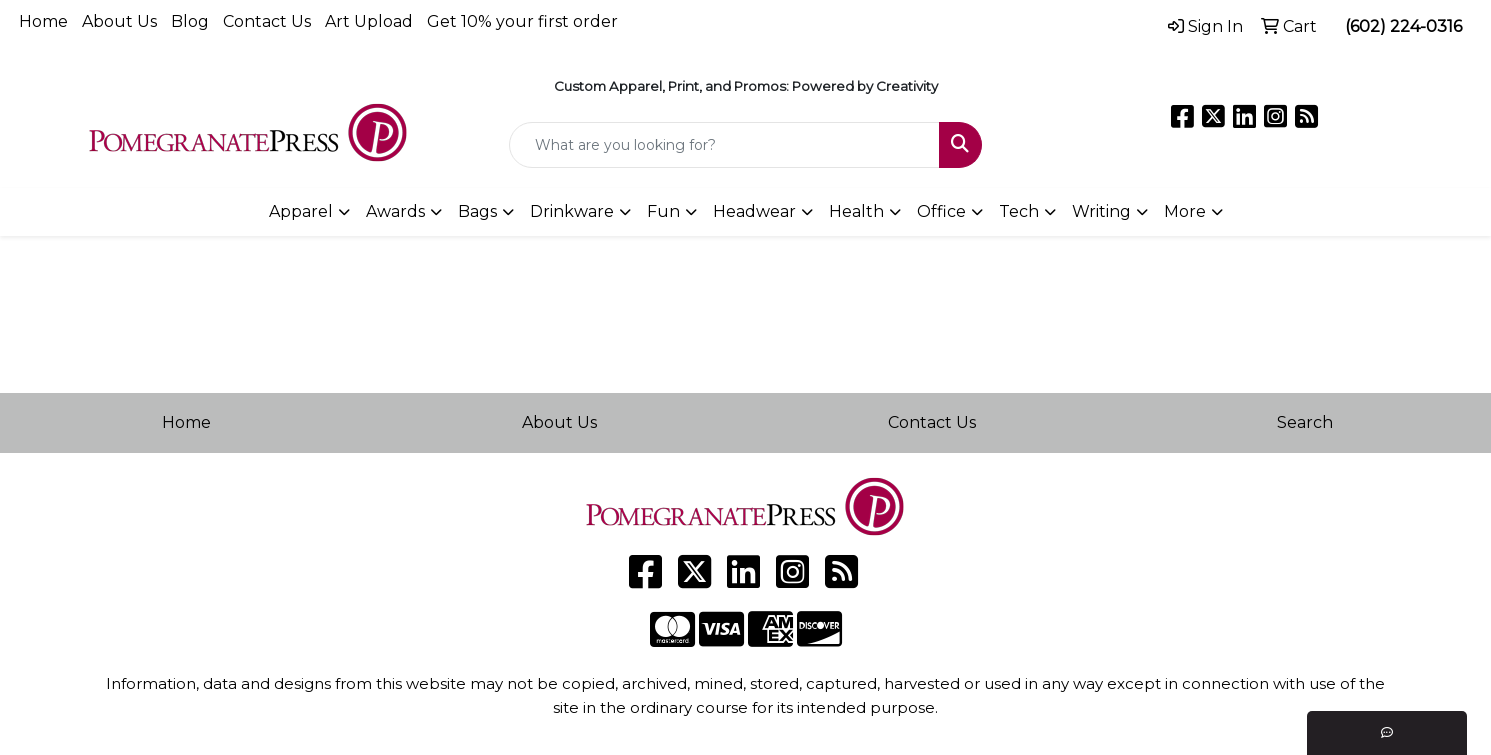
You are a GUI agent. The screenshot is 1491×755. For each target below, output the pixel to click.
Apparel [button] (301, 211)
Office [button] (941, 211)
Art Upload (369, 21)
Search (1305, 422)
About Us (119, 21)
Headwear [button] (754, 211)
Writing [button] (1101, 211)
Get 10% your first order (522, 21)
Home (43, 21)
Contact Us (267, 21)
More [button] (1185, 211)
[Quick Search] (724, 145)
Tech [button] (1019, 211)
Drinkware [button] (572, 211)
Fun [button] (663, 211)
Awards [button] (395, 211)
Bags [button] (477, 211)
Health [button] (856, 211)
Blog (190, 21)
